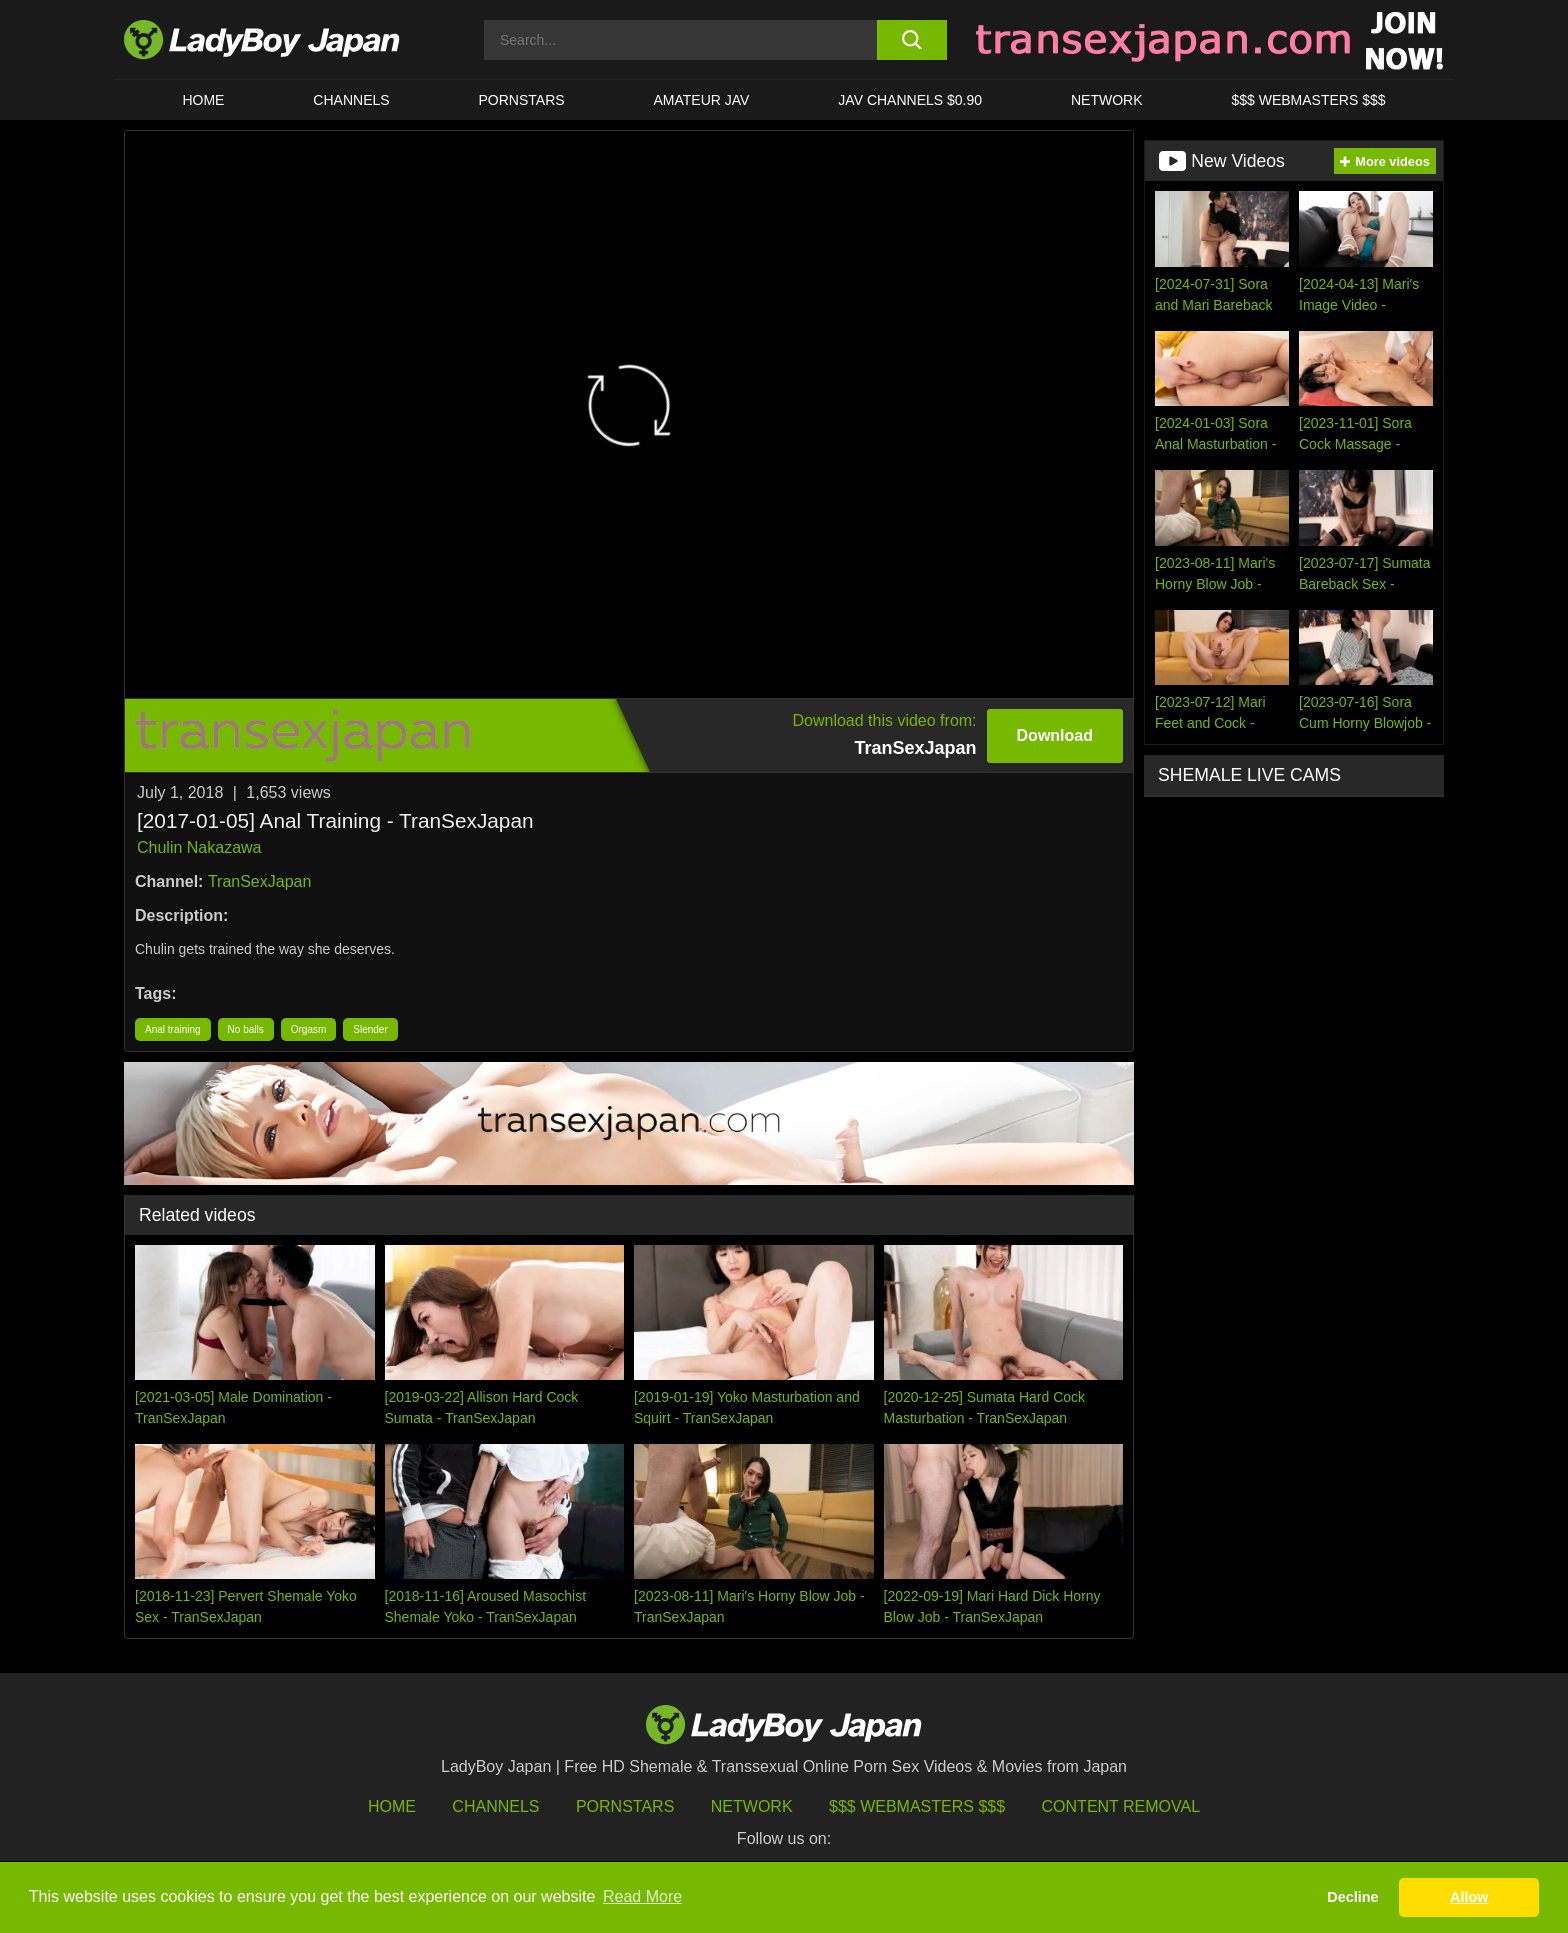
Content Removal (1121, 1806)
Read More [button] (642, 1896)
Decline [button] (1352, 1897)
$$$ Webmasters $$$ (917, 1806)
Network (1107, 100)
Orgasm (309, 1029)
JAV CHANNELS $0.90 (910, 100)
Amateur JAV (702, 100)
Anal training (173, 1029)
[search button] (911, 40)
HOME (203, 100)
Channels (495, 1806)
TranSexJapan (259, 881)
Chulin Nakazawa (199, 847)
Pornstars (522, 100)
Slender (370, 1029)
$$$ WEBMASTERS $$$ (1308, 100)
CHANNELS (351, 100)
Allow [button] (1469, 1897)
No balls (246, 1029)
